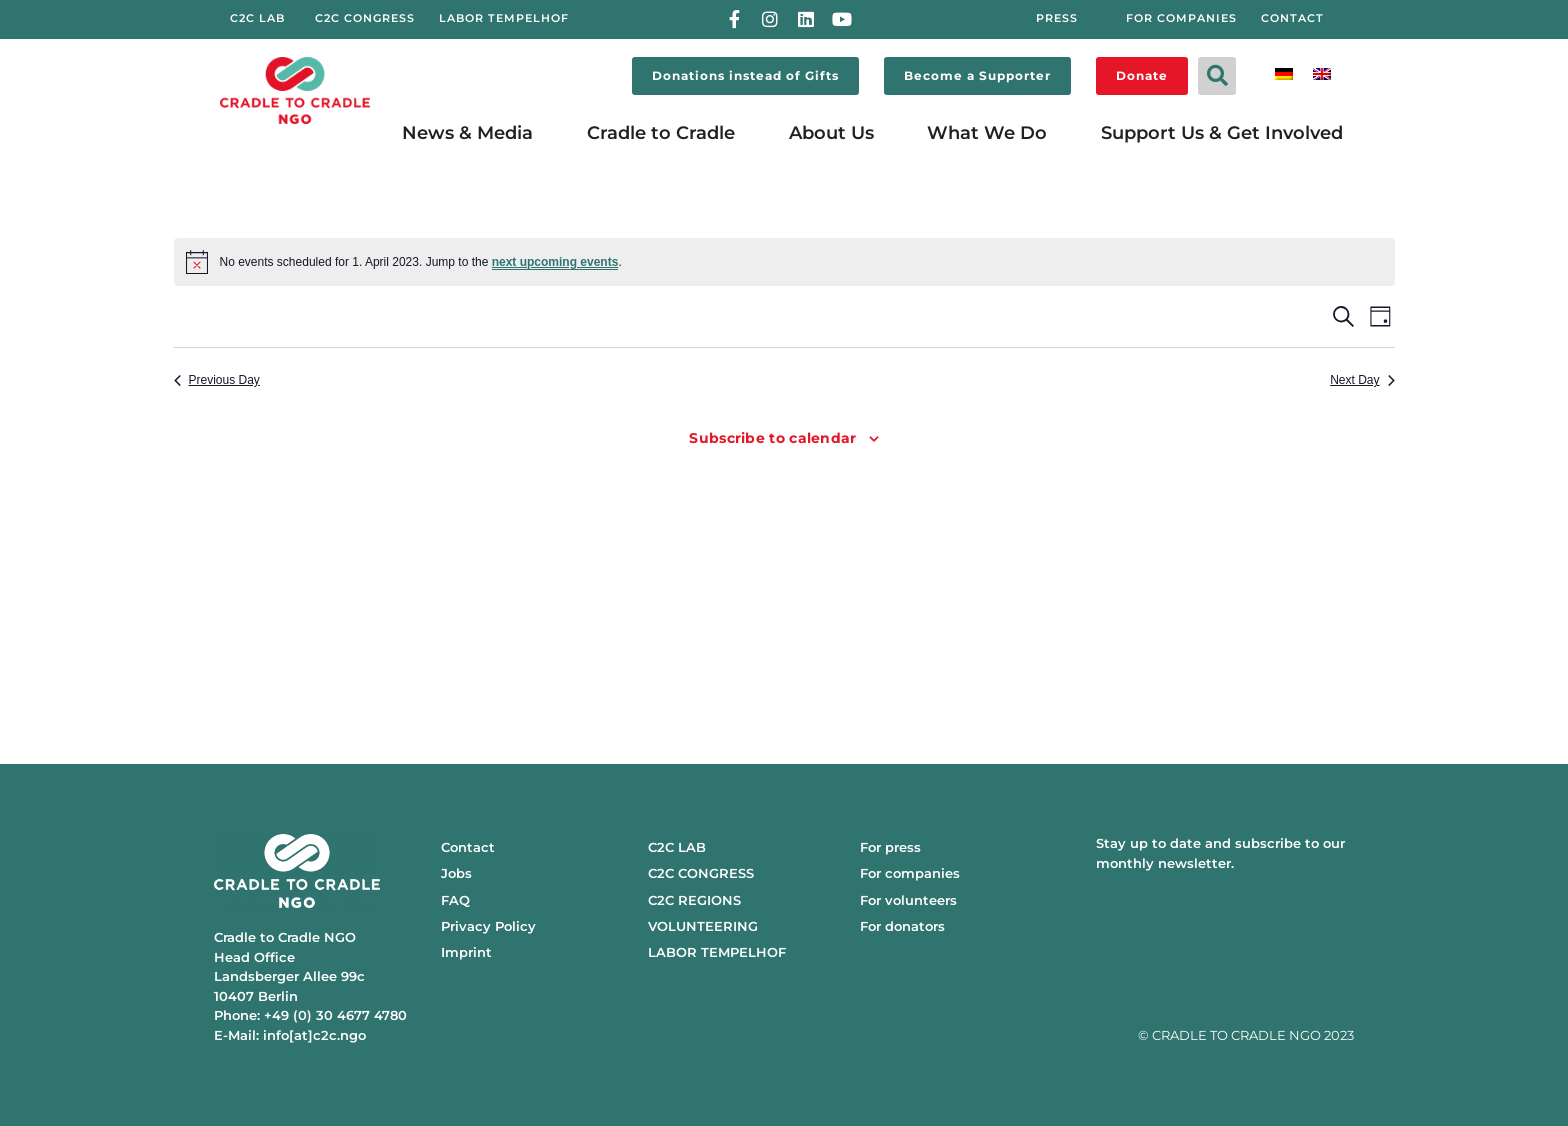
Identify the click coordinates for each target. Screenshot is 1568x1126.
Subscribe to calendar (772, 438)
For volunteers (908, 900)
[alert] (784, 262)
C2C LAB (677, 847)
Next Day (1362, 380)
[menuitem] (1284, 72)
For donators (902, 926)
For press (890, 847)
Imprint (466, 952)
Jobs (456, 873)
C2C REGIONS (694, 900)
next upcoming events (555, 262)
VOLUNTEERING (703, 926)
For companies (910, 873)
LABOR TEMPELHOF (717, 952)
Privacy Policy (488, 926)
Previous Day (217, 380)
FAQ (455, 900)
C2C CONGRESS (701, 873)
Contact (468, 847)
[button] (1217, 76)
